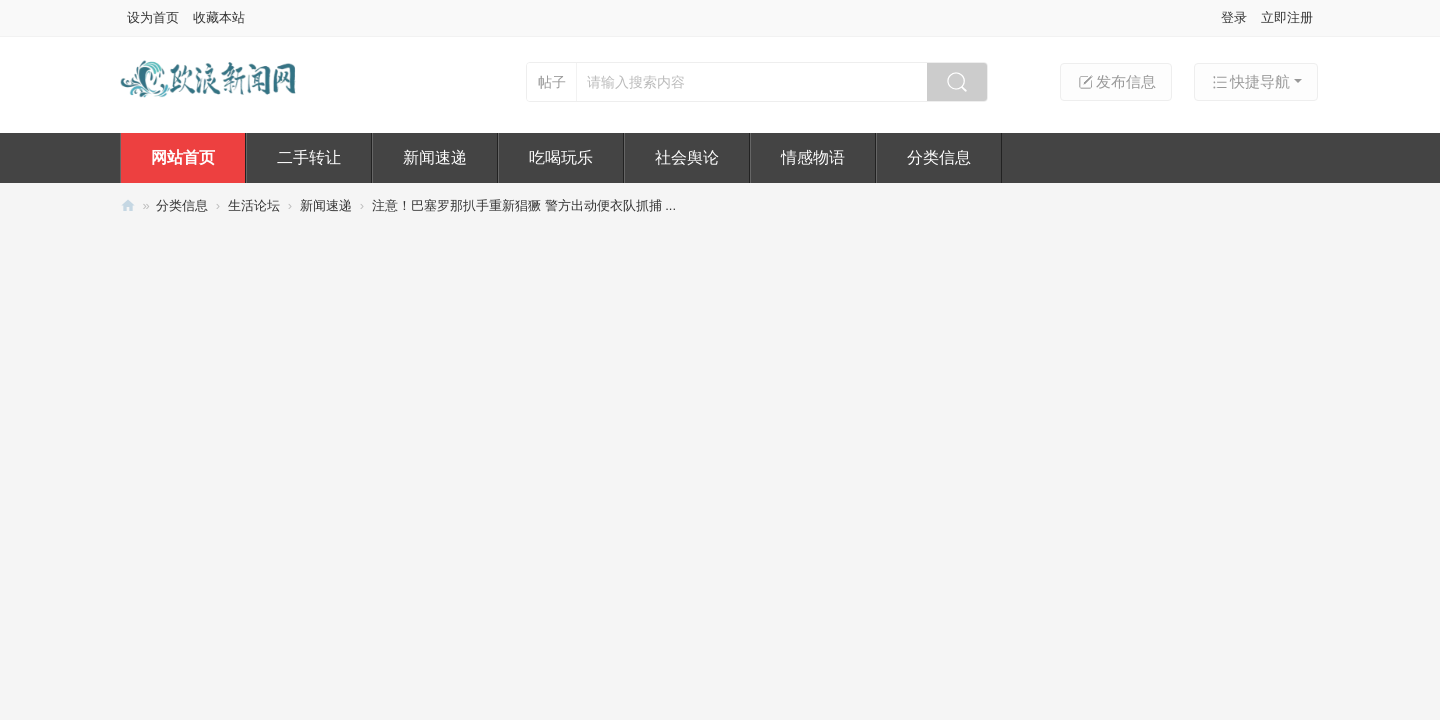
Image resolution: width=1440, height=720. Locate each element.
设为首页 (153, 17)
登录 (1234, 17)
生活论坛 (254, 205)
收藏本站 (219, 17)
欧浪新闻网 (128, 205)
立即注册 (1287, 17)
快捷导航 (1250, 82)
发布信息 (1116, 82)
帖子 (552, 82)
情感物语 (813, 157)
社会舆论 (687, 157)
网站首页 (183, 157)
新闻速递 (435, 157)
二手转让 (309, 157)
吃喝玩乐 (561, 157)
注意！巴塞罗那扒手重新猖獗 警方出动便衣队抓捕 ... (524, 205)
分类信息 (939, 157)
